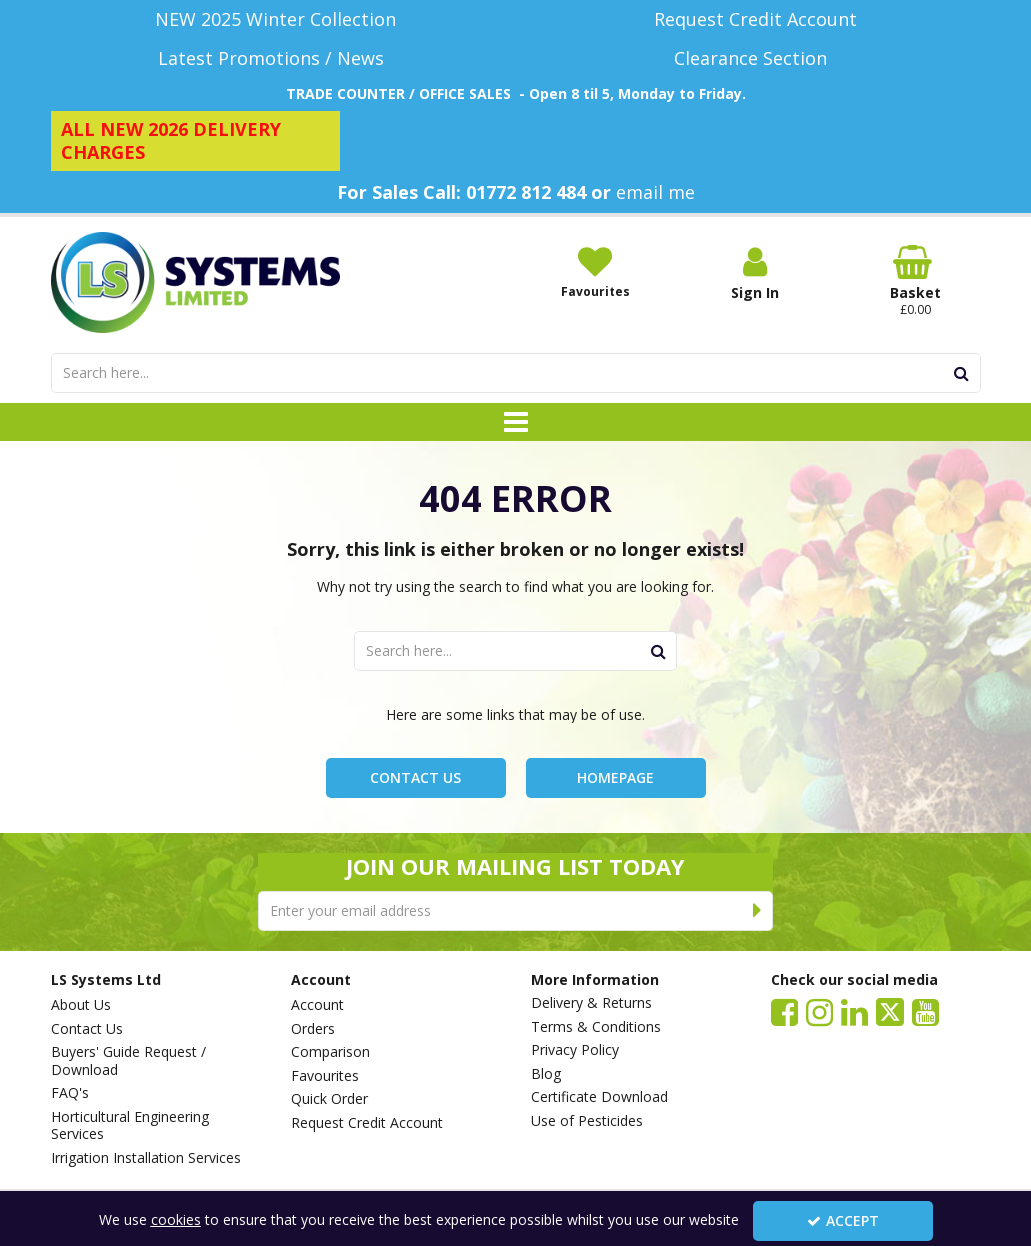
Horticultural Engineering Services (130, 1125)
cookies (176, 1219)
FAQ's (70, 1093)
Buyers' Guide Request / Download (128, 1060)
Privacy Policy (575, 1050)
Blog (546, 1074)
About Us (81, 1005)
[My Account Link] (755, 273)
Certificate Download (599, 1097)
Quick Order (329, 1099)
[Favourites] (595, 272)
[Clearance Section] (756, 58)
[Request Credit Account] (756, 19)
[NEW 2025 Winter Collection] (276, 19)
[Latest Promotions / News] (276, 58)
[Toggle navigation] (515, 422)
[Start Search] (962, 373)
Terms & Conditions (596, 1027)
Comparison (330, 1052)
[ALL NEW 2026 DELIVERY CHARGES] (196, 141)
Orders (313, 1029)
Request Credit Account (367, 1123)
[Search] (497, 373)
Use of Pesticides (587, 1121)
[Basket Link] (915, 281)
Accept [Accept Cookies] (843, 1220)
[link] (784, 1011)
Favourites (325, 1076)
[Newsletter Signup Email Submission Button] (757, 911)
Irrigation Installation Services (146, 1158)
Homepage (615, 777)
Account (317, 1005)
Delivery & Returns (591, 1003)
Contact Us (415, 777)
